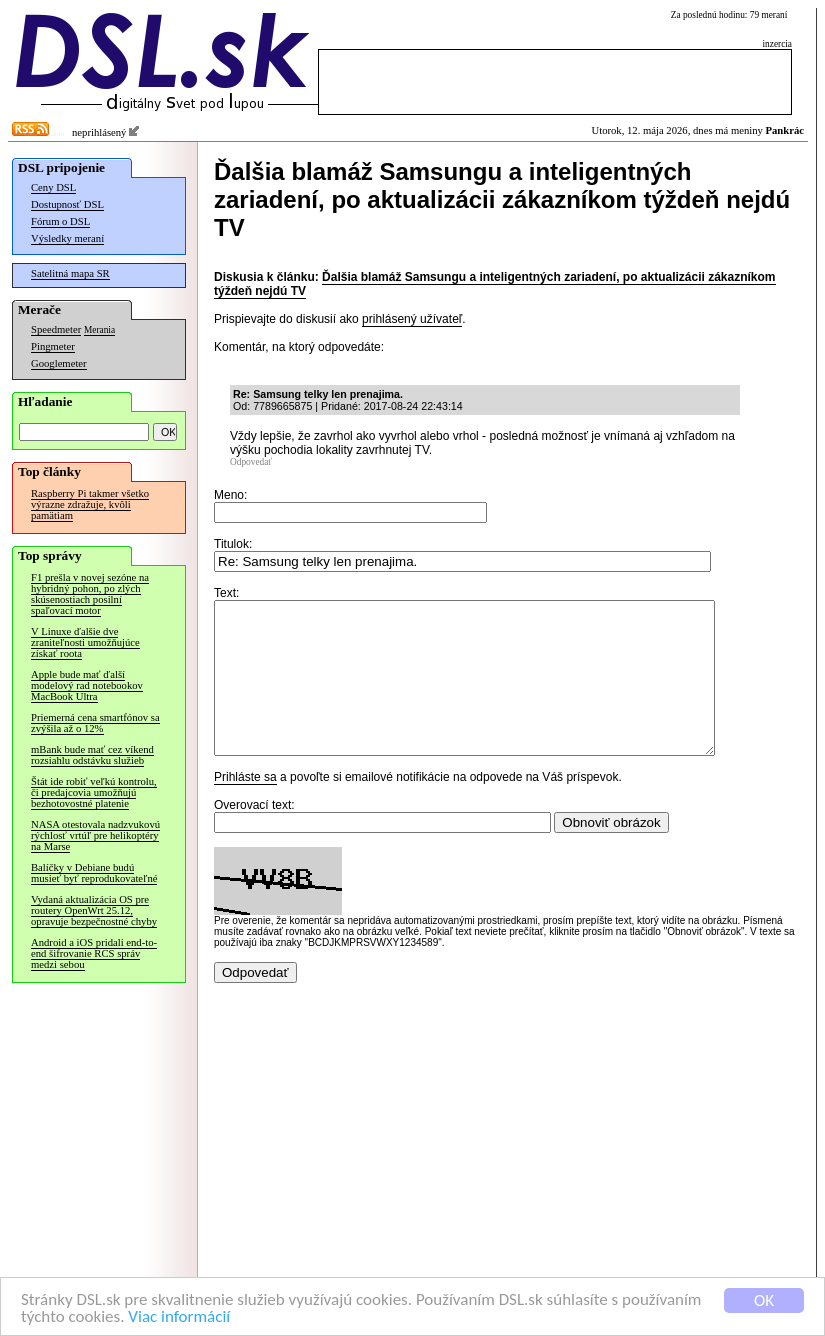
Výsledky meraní (67, 238)
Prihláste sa (245, 807)
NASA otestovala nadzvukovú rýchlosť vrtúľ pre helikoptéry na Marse (95, 835)
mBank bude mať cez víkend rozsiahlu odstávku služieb (92, 755)
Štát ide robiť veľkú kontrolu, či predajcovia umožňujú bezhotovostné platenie (94, 792)
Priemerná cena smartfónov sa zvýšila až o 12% (95, 723)
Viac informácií (179, 1323)
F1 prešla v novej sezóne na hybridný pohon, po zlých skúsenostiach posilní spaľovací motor (90, 594)
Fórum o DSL (60, 221)
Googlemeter (59, 363)
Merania (99, 330)
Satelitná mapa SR (70, 273)
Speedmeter (56, 329)
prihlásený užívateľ (412, 319)
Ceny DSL (53, 187)
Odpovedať (251, 462)
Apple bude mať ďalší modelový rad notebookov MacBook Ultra (87, 685)
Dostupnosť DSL (67, 204)
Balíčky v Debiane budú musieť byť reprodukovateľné (94, 873)
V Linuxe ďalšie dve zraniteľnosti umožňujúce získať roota (85, 642)
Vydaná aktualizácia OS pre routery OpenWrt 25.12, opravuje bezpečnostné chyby (94, 910)
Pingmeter (53, 346)
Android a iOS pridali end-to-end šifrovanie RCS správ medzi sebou (94, 953)
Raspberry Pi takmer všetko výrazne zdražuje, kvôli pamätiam (90, 504)
